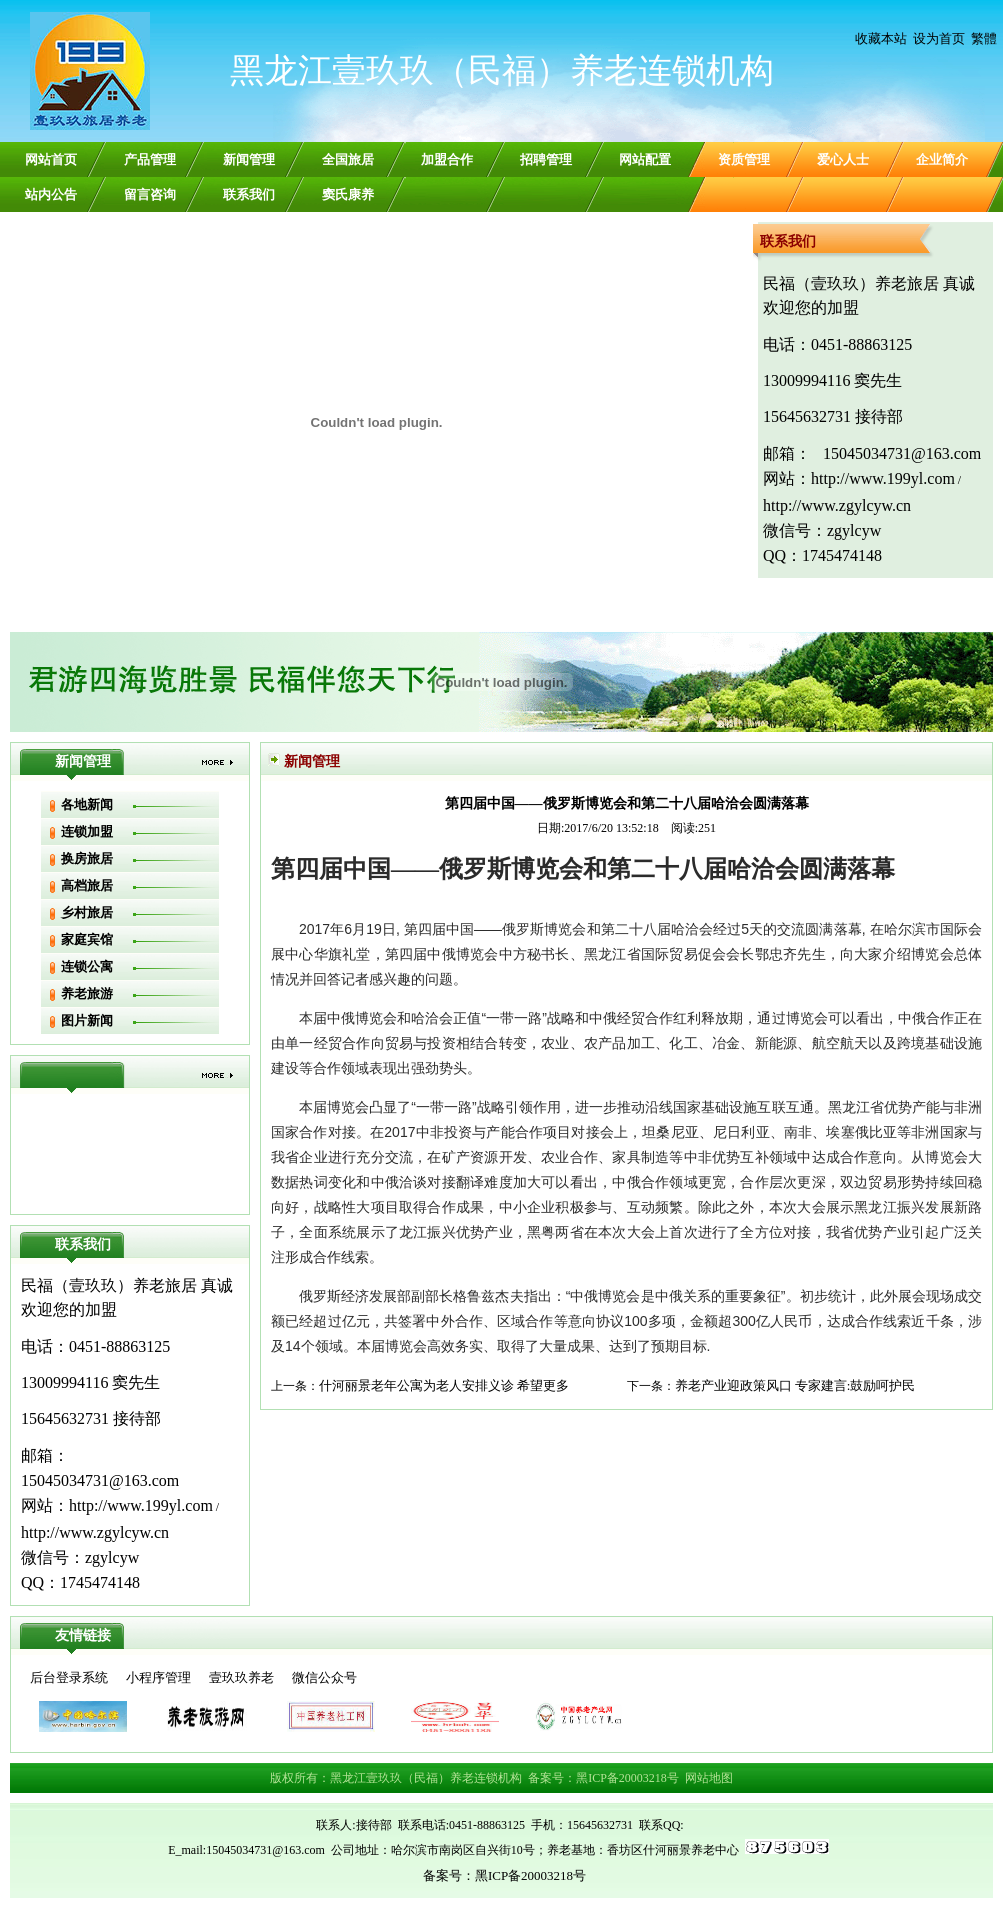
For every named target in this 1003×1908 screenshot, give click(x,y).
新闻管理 (249, 159)
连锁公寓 (87, 966)
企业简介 (942, 159)
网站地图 (709, 1778)
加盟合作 (447, 159)
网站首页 (51, 159)
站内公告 (51, 194)
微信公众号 (324, 1677)
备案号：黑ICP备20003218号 (603, 1778)
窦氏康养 (348, 194)
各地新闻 (87, 804)
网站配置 (645, 159)
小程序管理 (158, 1677)
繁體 (984, 38)
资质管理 (744, 159)
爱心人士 (843, 159)
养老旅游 (87, 993)
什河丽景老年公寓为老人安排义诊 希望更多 (444, 1385)
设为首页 (939, 38)
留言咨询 (150, 194)
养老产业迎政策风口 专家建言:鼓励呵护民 (795, 1385)
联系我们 (249, 194)
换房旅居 (87, 858)
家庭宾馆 (87, 939)
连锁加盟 (87, 831)
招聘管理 (546, 159)
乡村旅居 (87, 912)
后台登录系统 (69, 1677)
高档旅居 (87, 885)
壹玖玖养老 (241, 1677)
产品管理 (150, 159)
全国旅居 (348, 159)
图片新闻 (87, 1020)
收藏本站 (881, 38)
